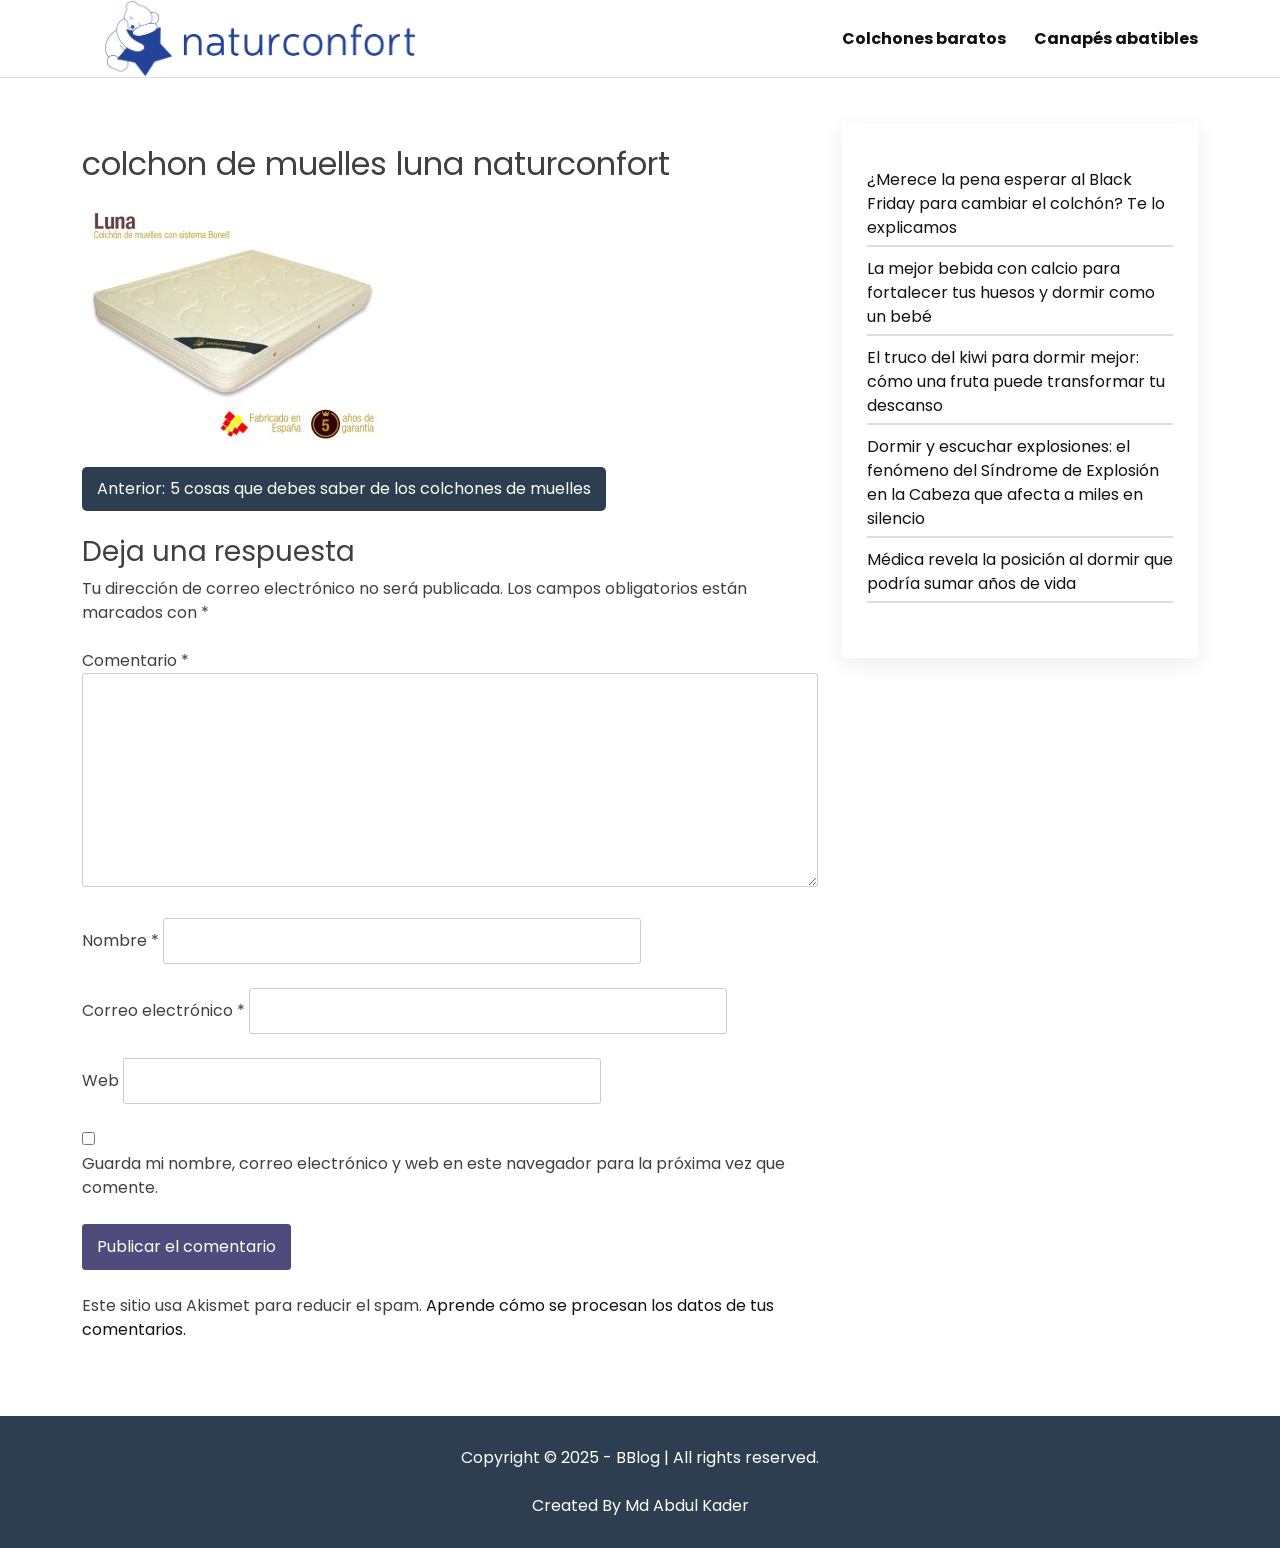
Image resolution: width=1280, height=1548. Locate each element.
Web (100, 1080)
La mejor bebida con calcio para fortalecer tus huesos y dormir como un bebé (1011, 292)
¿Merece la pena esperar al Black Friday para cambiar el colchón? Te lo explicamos (1016, 203)
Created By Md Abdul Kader (640, 1505)
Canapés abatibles (1116, 38)
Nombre (120, 940)
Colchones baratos (924, 38)
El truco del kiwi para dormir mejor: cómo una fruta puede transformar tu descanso (1016, 381)
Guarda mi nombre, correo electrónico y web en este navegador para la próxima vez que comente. (433, 1175)
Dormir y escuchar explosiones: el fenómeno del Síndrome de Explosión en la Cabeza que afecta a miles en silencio (1013, 482)
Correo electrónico (163, 1010)
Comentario (135, 660)
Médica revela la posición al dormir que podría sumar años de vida (1020, 571)
